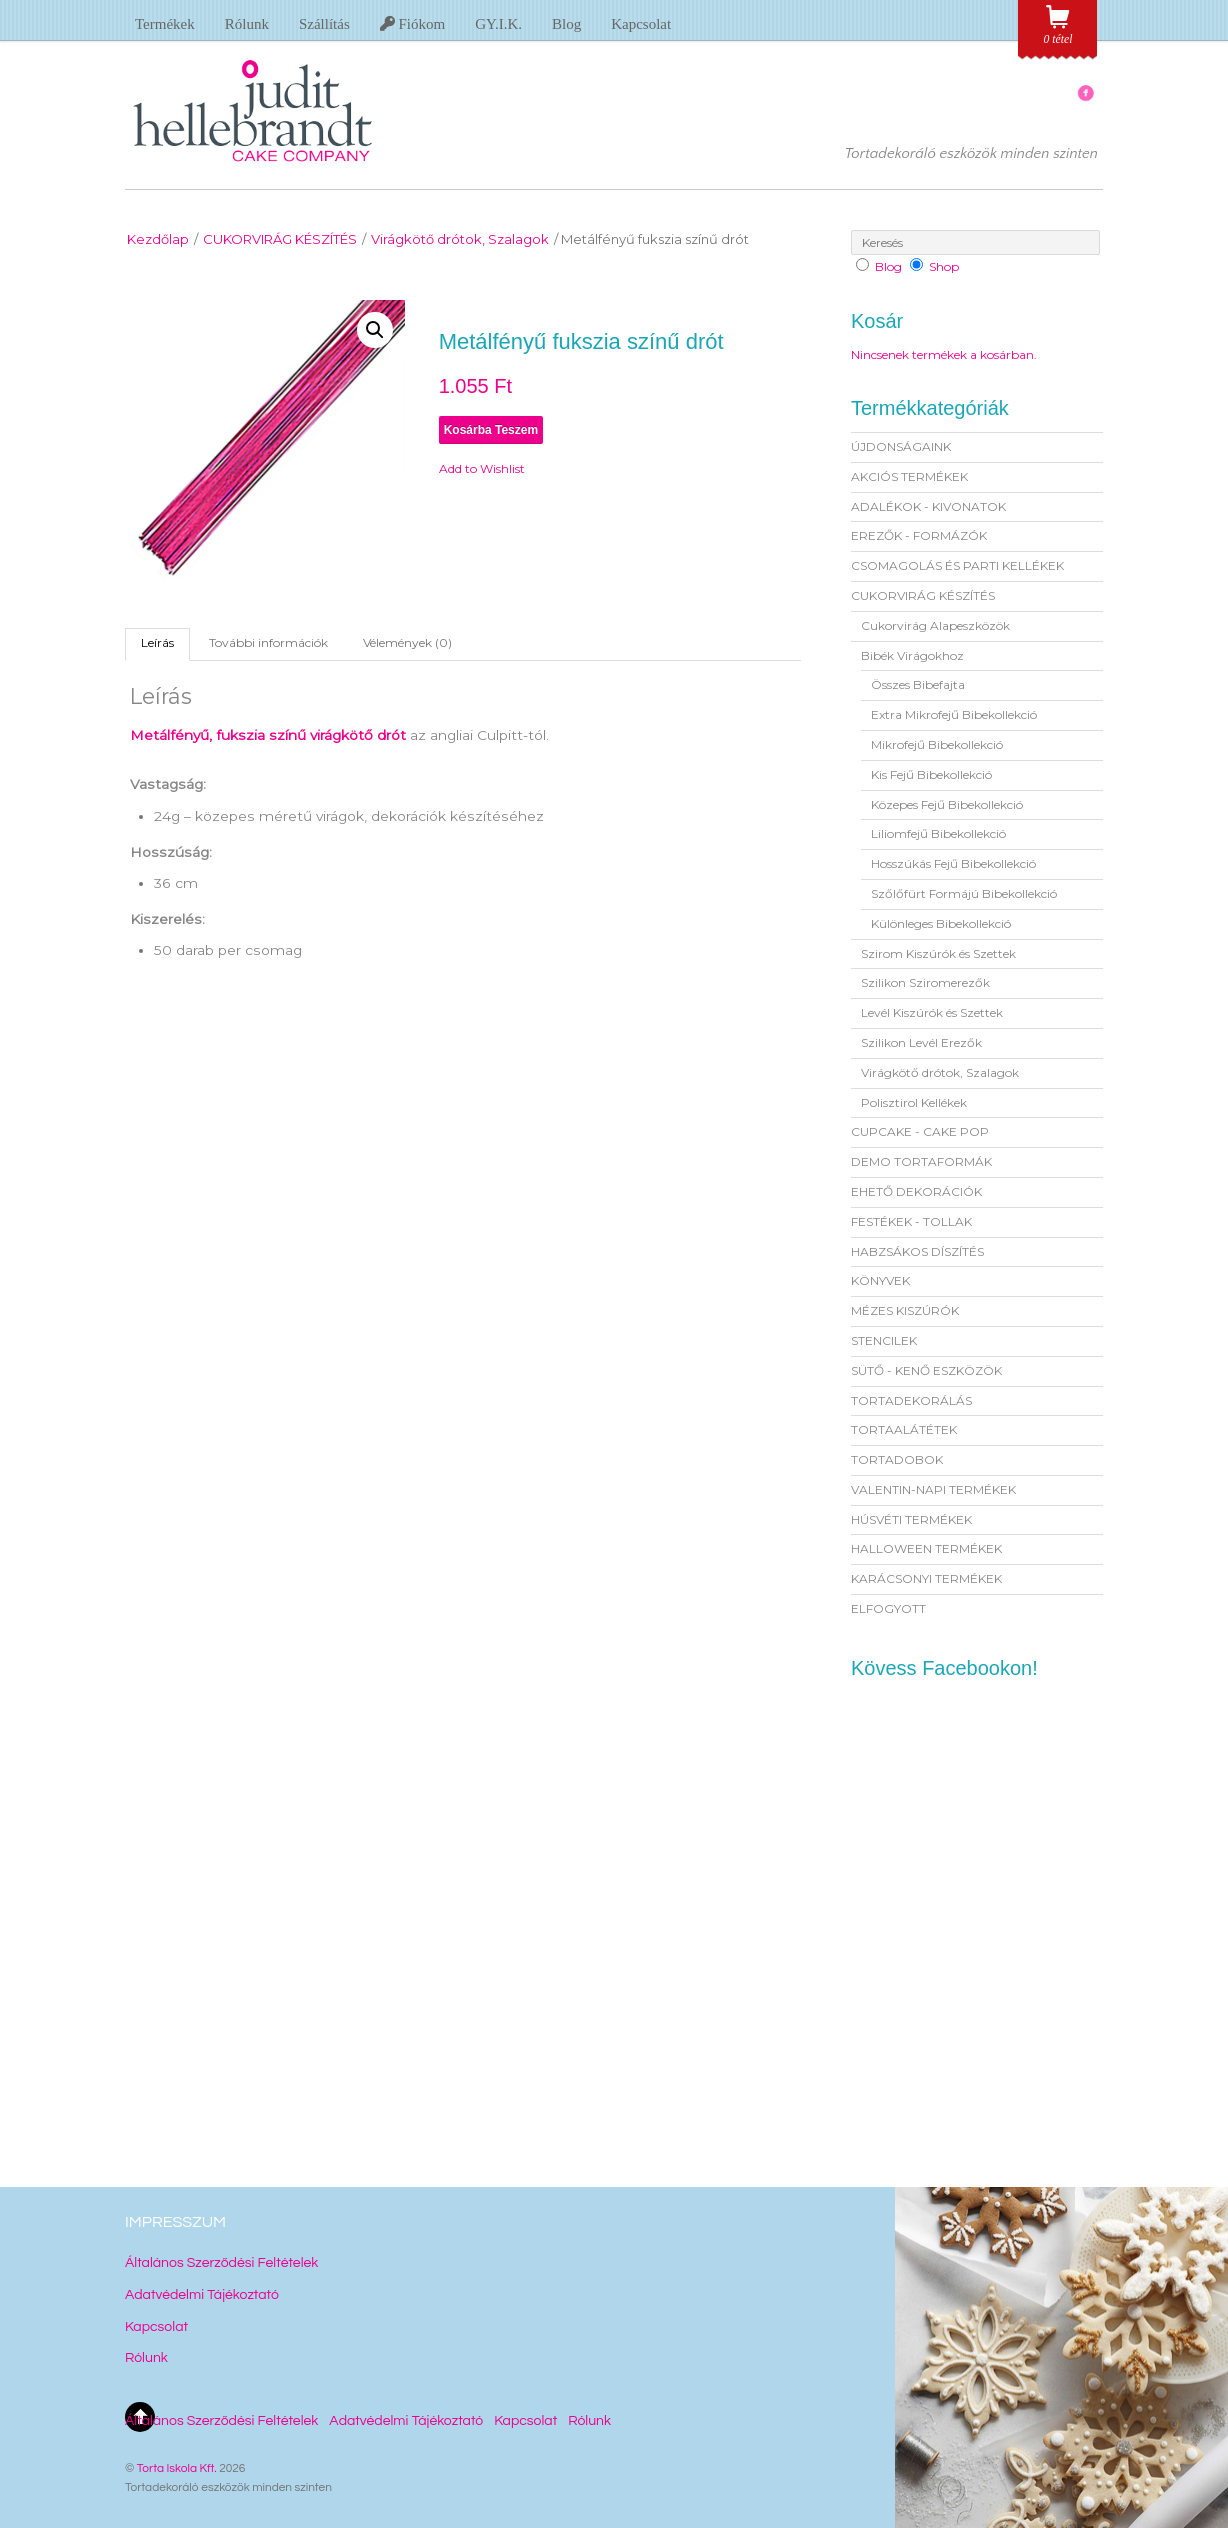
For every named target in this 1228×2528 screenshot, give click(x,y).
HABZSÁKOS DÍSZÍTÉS (917, 1251)
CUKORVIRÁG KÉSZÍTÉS (280, 239)
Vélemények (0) (407, 642)
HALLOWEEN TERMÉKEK (926, 1548)
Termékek (165, 24)
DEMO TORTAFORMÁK (921, 1161)
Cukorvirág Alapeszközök (935, 625)
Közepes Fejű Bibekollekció (947, 804)
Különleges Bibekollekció (941, 923)
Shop (944, 266)
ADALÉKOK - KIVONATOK (928, 506)
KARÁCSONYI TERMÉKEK (926, 1578)
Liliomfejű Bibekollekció (938, 833)
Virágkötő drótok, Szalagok (460, 239)
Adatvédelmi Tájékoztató (202, 2295)
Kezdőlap (158, 239)
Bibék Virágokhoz (912, 655)
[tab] (157, 644)
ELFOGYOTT (888, 1608)
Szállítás (324, 24)
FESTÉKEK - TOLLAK (911, 1221)
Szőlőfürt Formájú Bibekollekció (964, 893)
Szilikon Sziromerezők (925, 982)
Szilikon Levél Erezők (921, 1042)
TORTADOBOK (897, 1459)
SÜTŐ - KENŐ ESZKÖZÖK (926, 1370)
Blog (566, 24)
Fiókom (412, 24)
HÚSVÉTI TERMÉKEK (911, 1519)
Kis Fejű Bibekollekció (931, 774)
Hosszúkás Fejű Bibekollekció (953, 863)
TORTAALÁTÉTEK (904, 1429)
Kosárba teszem (491, 430)
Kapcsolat (641, 24)
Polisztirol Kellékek (914, 1102)
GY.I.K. (498, 24)
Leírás (157, 642)
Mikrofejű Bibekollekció (937, 744)
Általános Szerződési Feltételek (221, 2263)
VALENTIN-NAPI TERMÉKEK (933, 1489)
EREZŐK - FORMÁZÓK (919, 535)
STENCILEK (884, 1340)
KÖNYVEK (880, 1280)
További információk (268, 642)
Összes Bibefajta (918, 684)
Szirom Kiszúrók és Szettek (938, 953)
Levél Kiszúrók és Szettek (932, 1012)
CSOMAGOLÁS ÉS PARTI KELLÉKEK (957, 565)
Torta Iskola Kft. (177, 2468)
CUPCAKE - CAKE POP (920, 1131)
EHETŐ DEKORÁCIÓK (916, 1191)
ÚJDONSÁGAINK (901, 446)
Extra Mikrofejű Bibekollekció (954, 714)
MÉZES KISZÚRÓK (905, 1310)
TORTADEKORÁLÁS (911, 1400)
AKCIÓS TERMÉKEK (909, 476)
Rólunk (247, 24)
